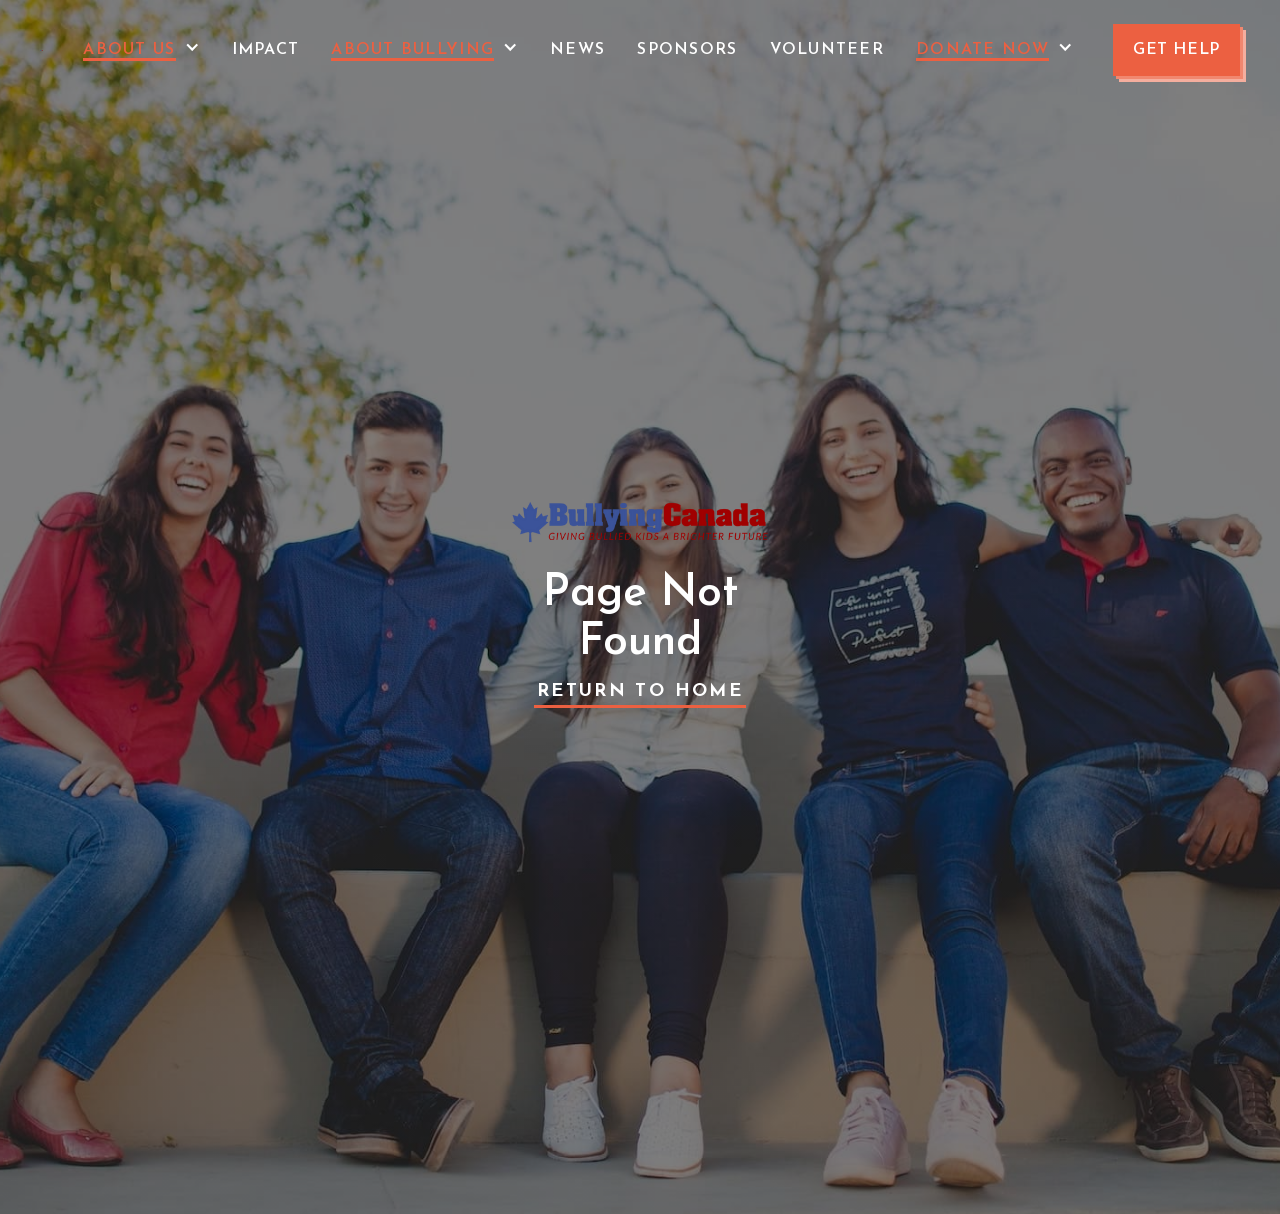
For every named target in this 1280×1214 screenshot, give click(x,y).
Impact (266, 50)
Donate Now (982, 50)
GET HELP (1176, 50)
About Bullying (412, 50)
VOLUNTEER (827, 50)
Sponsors (687, 50)
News (577, 50)
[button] (141, 50)
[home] (41, 50)
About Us (129, 50)
